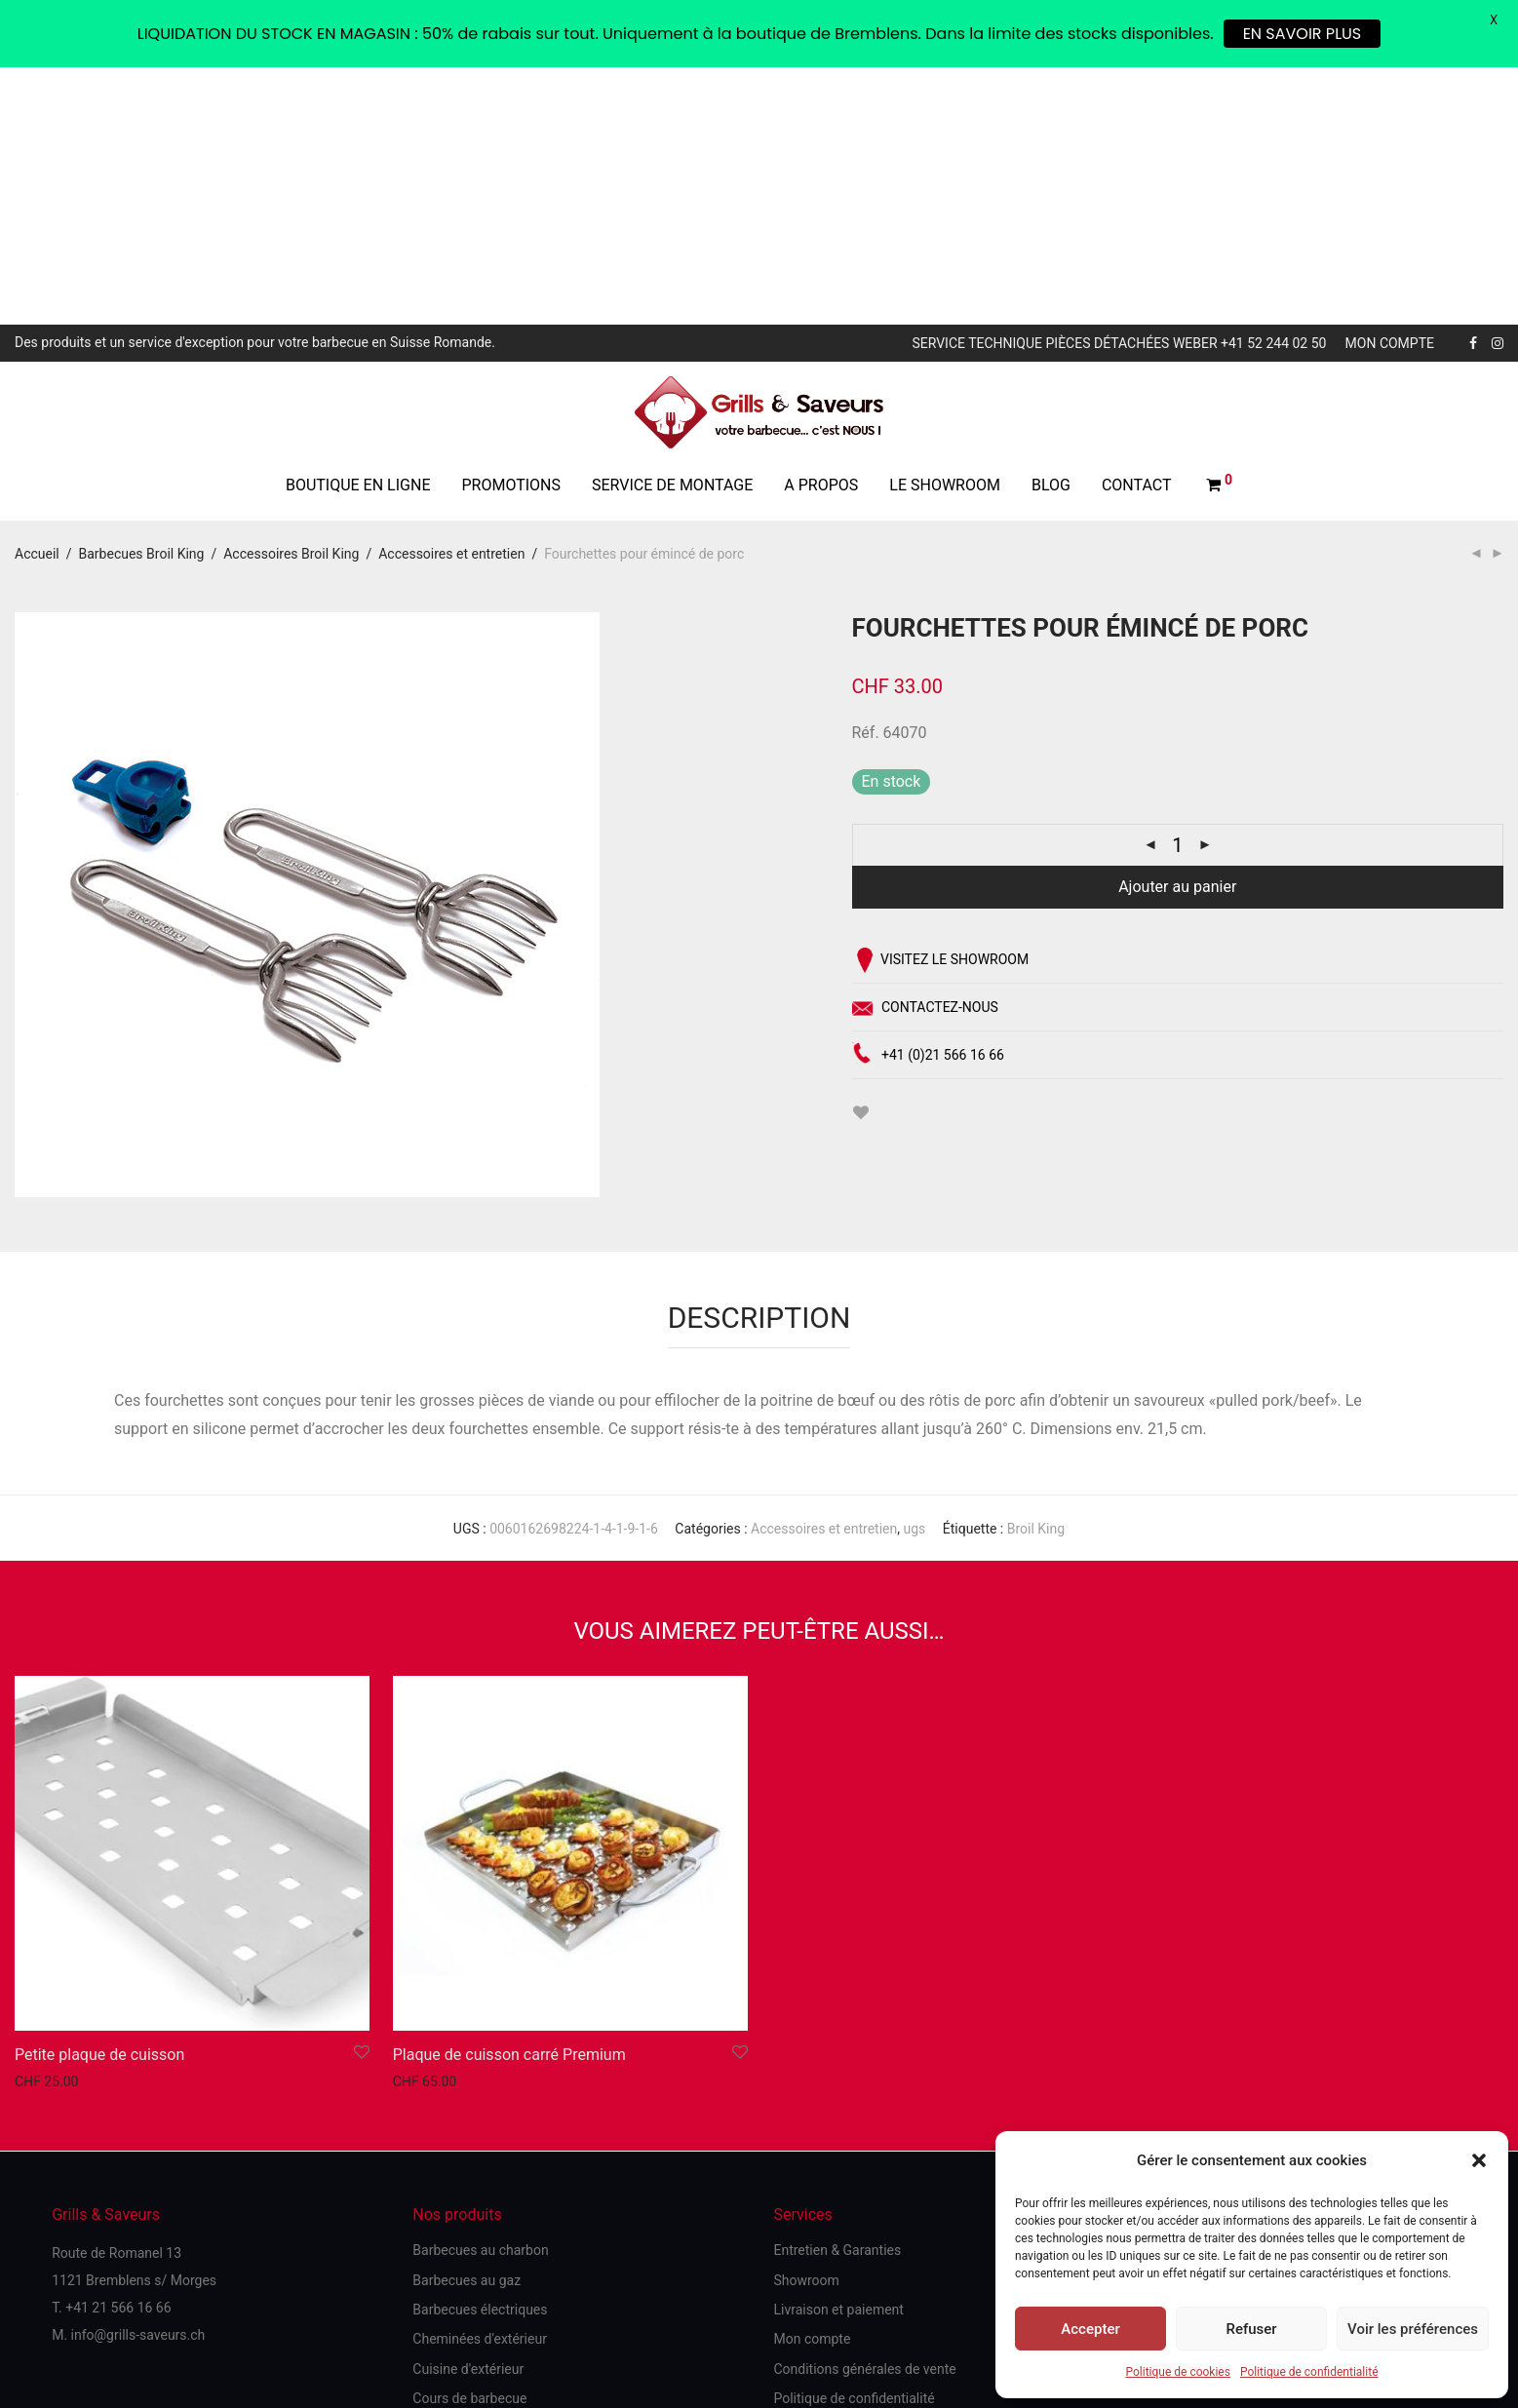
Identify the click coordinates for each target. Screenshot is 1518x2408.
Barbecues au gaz (466, 2023)
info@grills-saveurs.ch (138, 2078)
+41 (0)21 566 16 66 (928, 799)
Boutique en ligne (358, 227)
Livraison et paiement (838, 2052)
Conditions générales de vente (864, 2111)
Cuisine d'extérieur (468, 2111)
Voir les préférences (1412, 2329)
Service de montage (672, 227)
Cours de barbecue (469, 2142)
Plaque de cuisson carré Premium (509, 1797)
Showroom (805, 2023)
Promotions (511, 227)
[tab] (759, 1051)
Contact (1137, 227)
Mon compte (1389, 87)
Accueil (37, 296)
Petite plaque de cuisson (99, 1797)
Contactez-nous (925, 753)
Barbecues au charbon (480, 1993)
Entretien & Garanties (837, 1993)
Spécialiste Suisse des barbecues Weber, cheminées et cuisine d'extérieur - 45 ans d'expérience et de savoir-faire (526, 2250)
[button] (1479, 2160)
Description (759, 1060)
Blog (1050, 227)
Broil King (1036, 1272)
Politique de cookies (1178, 2372)
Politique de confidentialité (1309, 2372)
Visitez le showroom (941, 704)
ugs (914, 1272)
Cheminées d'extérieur (479, 2082)
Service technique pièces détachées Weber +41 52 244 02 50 (1119, 87)
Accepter (1090, 2329)
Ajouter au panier (1177, 630)
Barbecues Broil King (142, 296)
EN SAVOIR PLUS (1302, 33)
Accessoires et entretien (451, 296)
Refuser (1251, 2329)
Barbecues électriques (479, 2052)
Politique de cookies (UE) (91, 2251)
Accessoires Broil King (291, 296)
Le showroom (944, 227)
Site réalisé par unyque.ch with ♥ (759, 2308)
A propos (821, 227)
